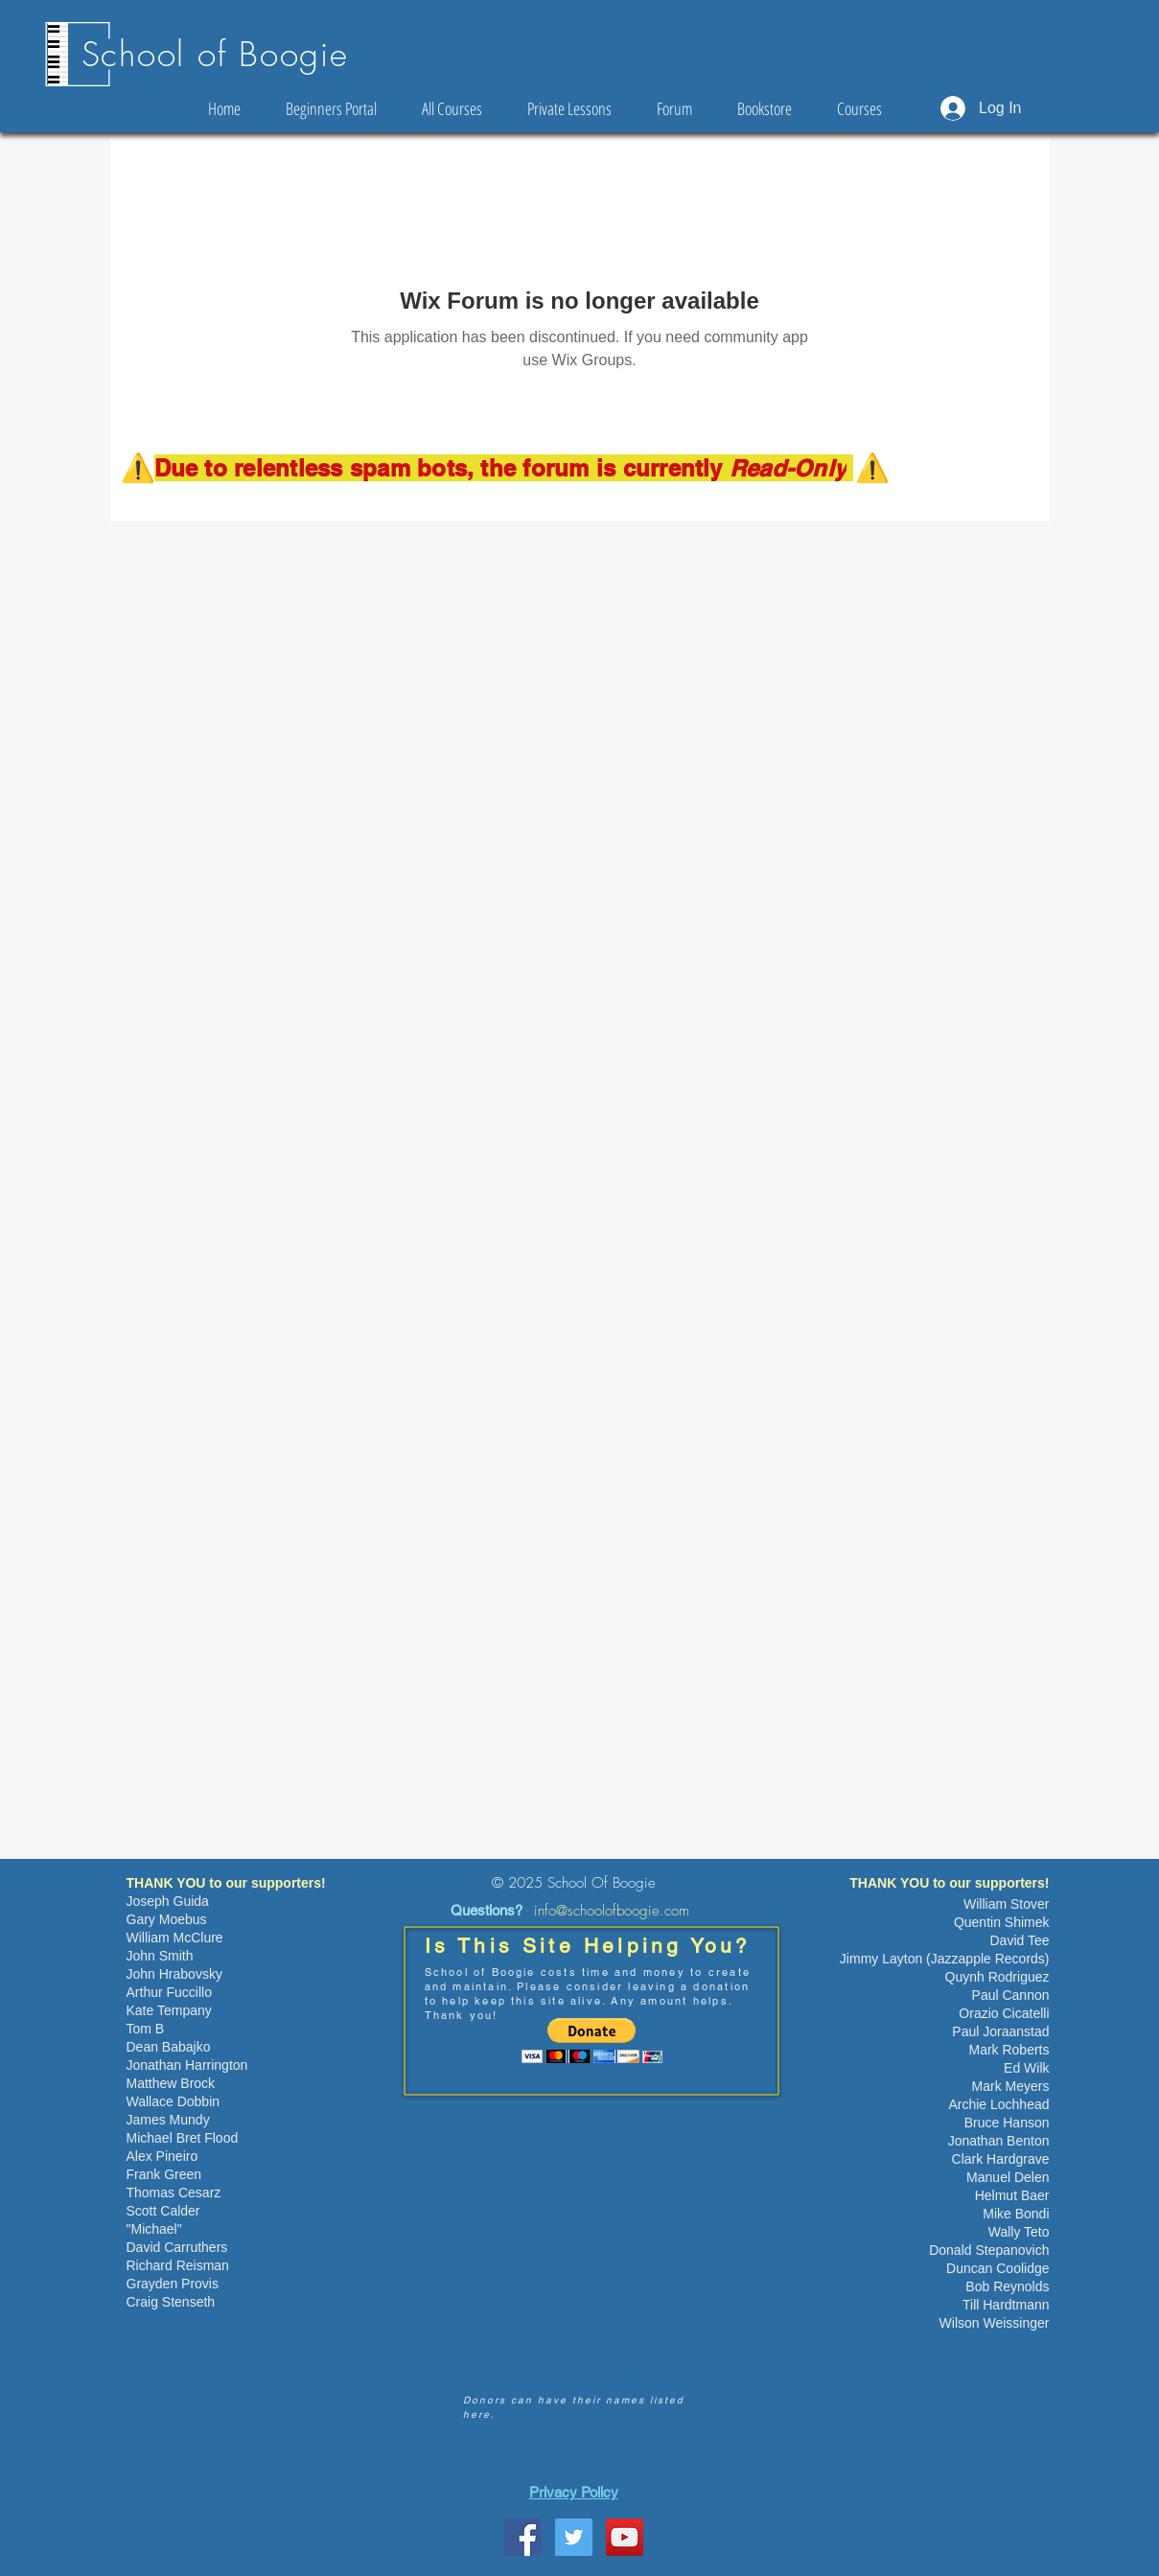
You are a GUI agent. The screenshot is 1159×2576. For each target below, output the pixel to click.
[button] (592, 2040)
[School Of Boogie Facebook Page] (523, 2537)
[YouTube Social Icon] (624, 2537)
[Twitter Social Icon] (573, 2537)
